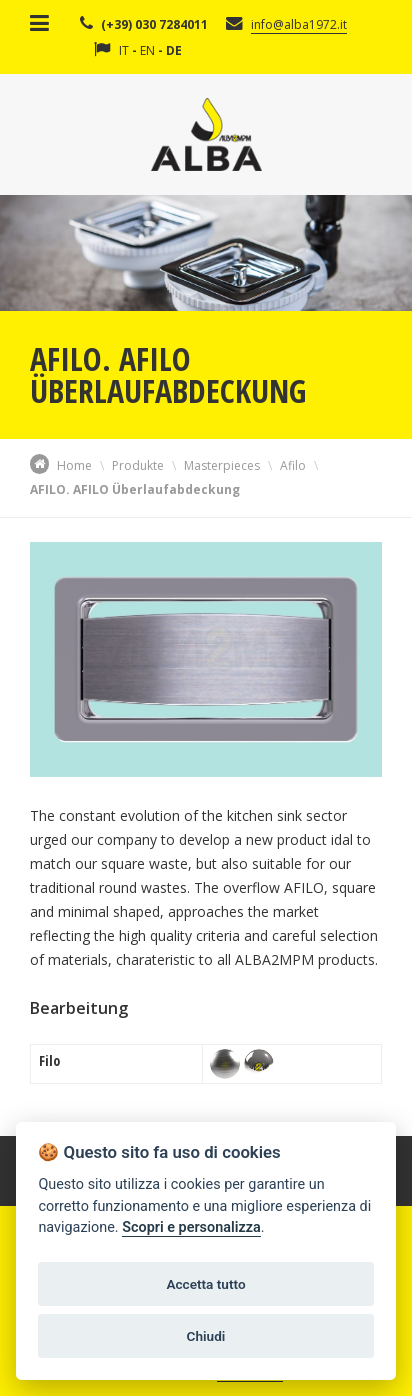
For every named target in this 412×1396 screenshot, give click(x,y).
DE (174, 50)
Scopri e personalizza (191, 1227)
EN (147, 50)
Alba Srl (206, 134)
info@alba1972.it (299, 24)
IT (124, 50)
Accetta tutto (205, 1284)
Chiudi (206, 1336)
